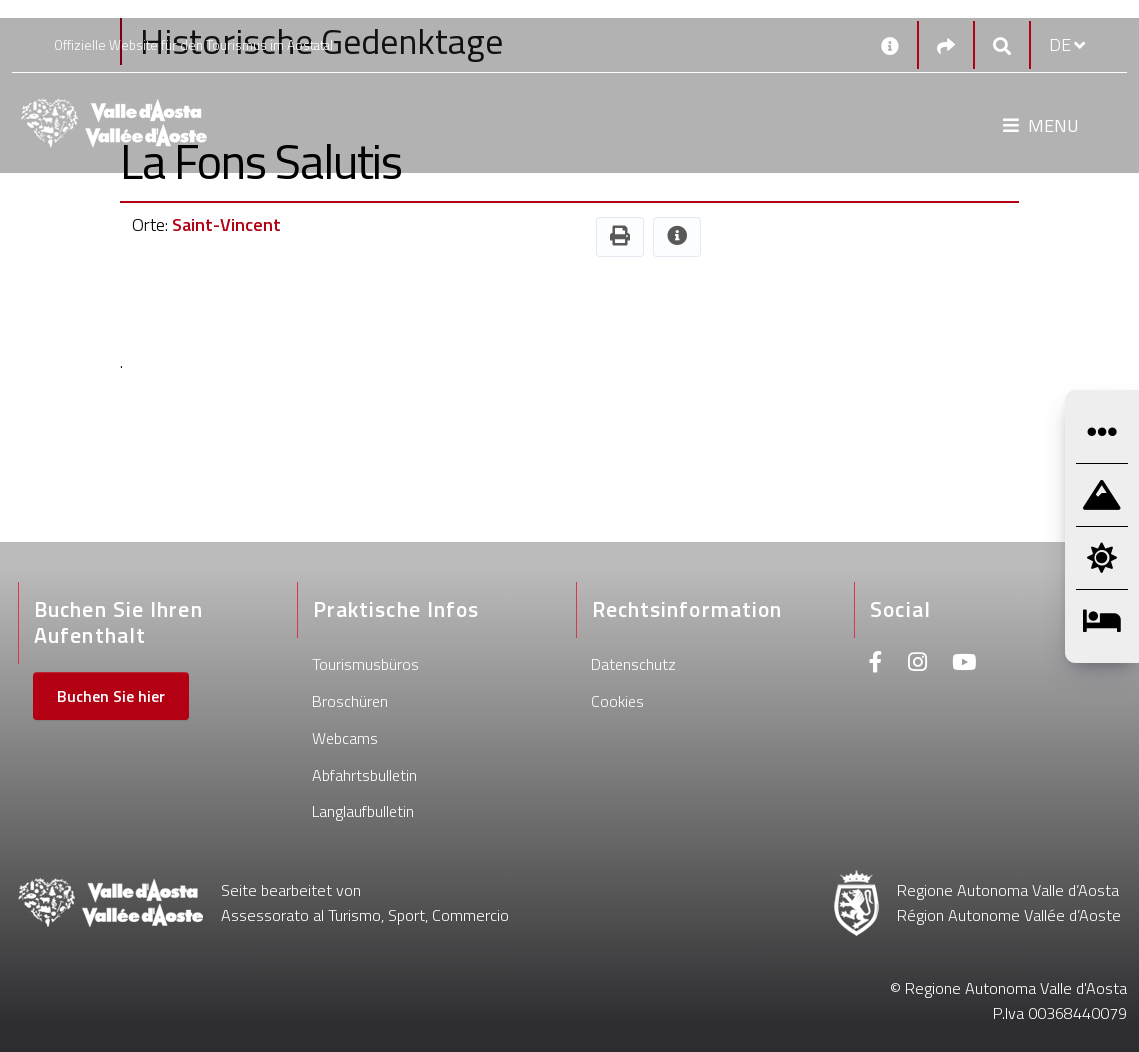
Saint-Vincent (226, 224)
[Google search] (1002, 45)
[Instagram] (917, 664)
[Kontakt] (890, 45)
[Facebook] (876, 664)
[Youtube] (964, 664)
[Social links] (946, 45)
